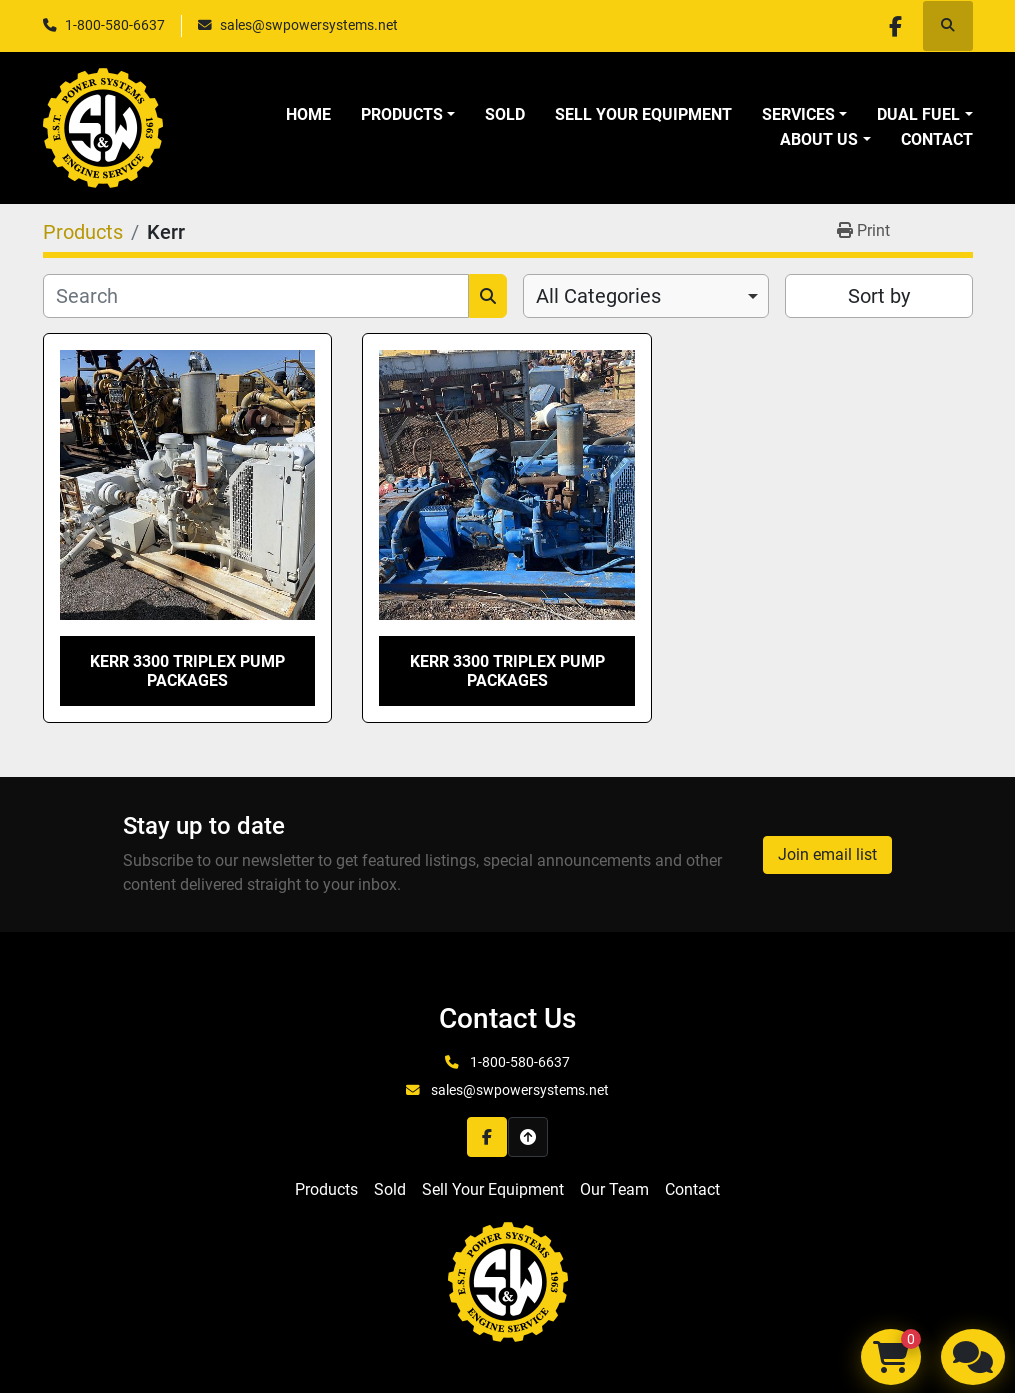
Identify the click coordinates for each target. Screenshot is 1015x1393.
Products (402, 114)
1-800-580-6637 (115, 25)
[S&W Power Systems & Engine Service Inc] (508, 1280)
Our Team (614, 1189)
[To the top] (528, 1137)
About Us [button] (819, 139)
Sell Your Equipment (643, 114)
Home (308, 114)
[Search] (256, 296)
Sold (505, 114)
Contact (937, 139)
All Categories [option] (598, 296)
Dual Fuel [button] (918, 114)
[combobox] (646, 296)
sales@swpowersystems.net (309, 25)
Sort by (879, 296)
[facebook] (896, 26)
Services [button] (798, 114)
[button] (408, 115)
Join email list (827, 854)
